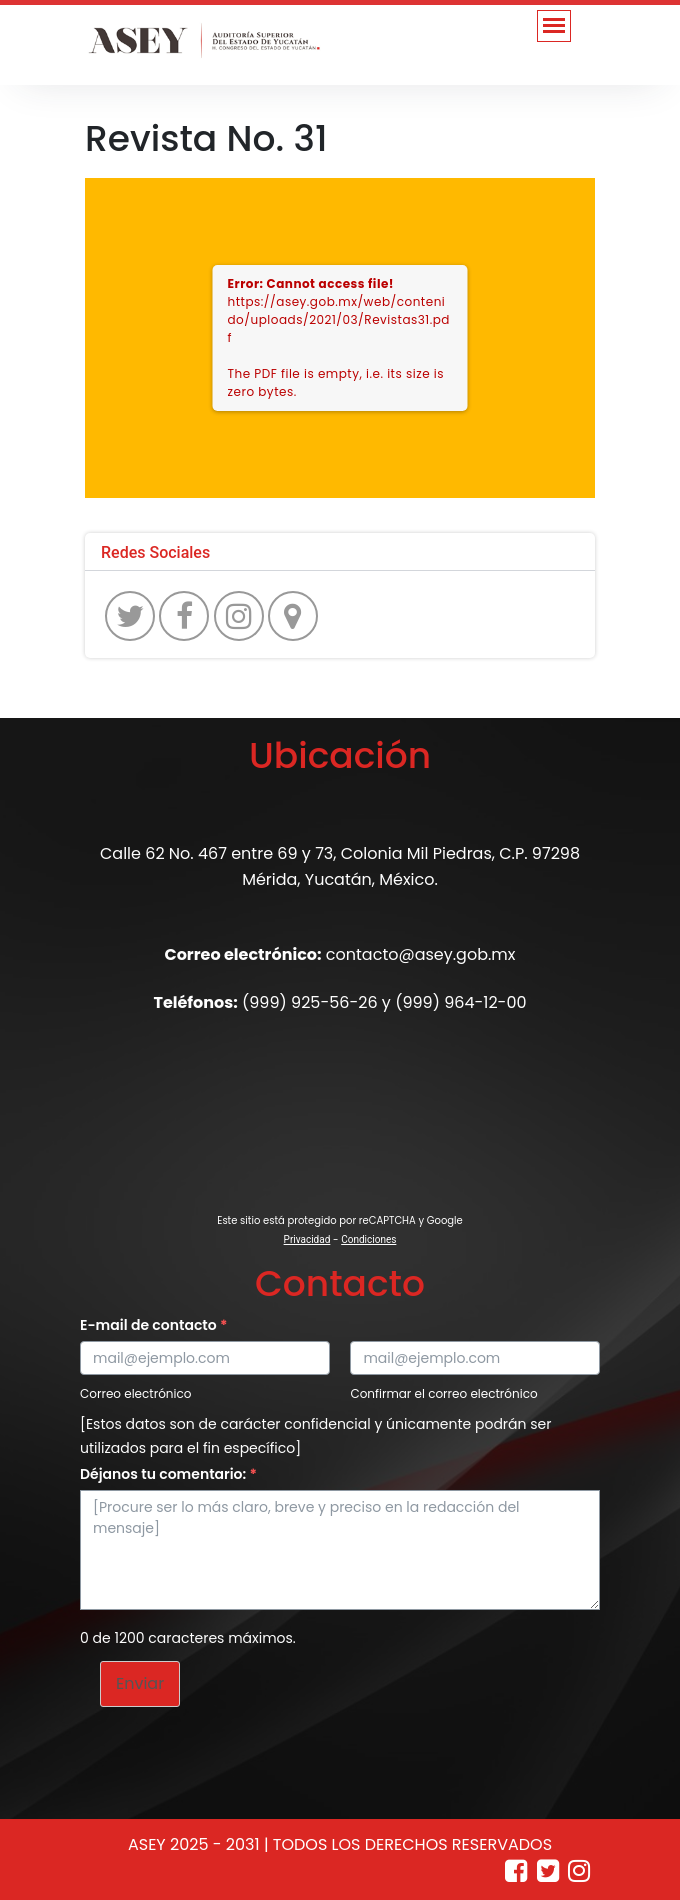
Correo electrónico (135, 1393)
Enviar (140, 1683)
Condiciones (368, 1239)
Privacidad (307, 1239)
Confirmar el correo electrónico (443, 1393)
